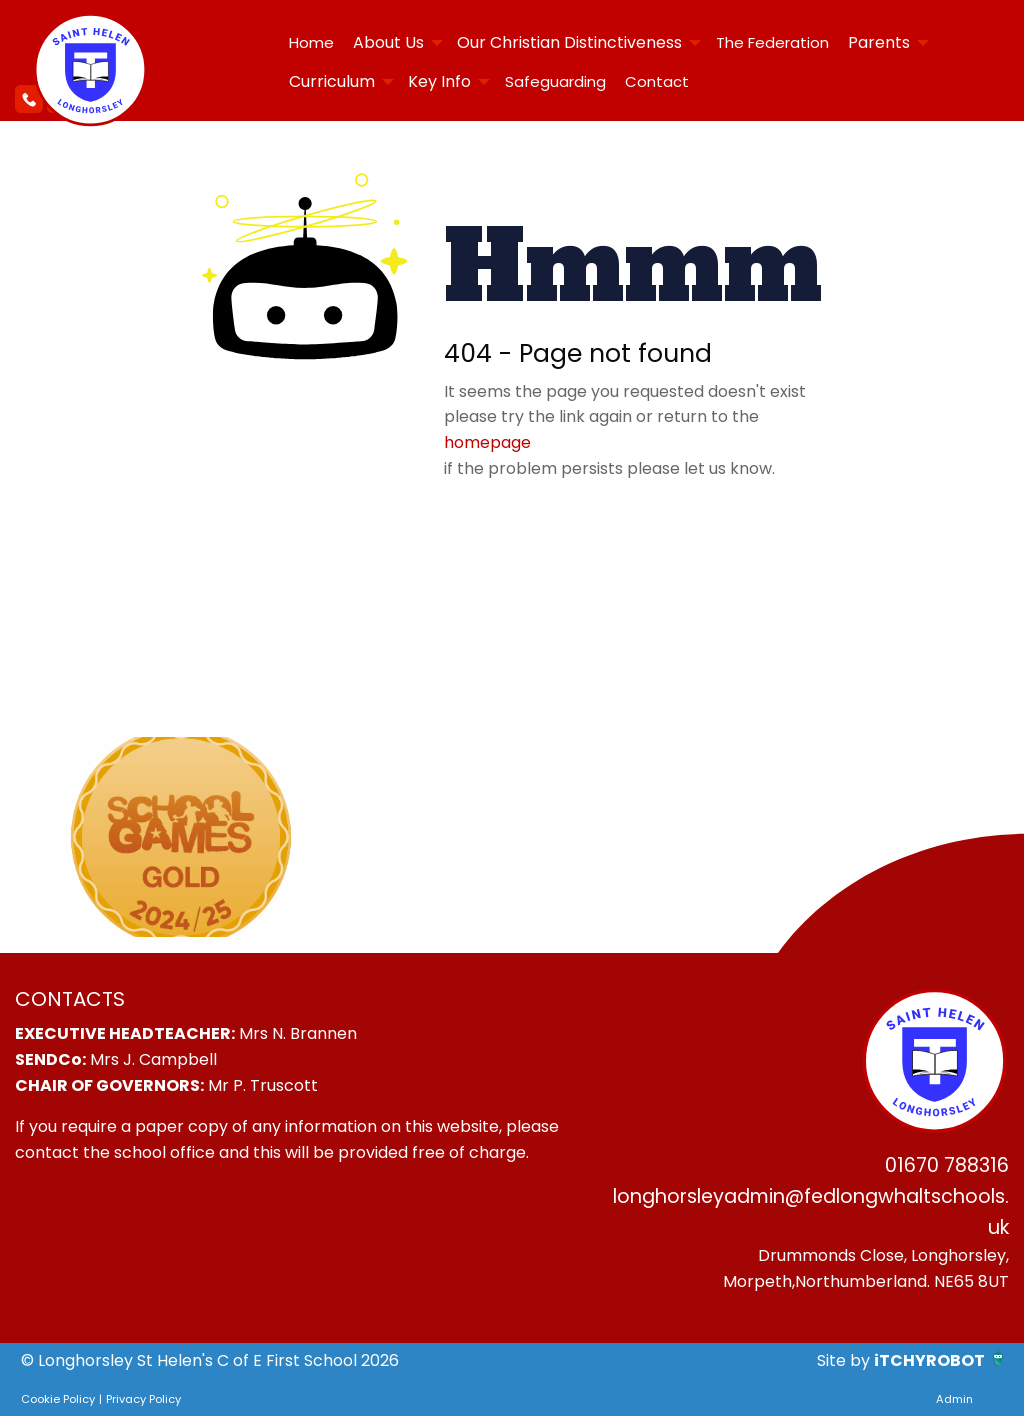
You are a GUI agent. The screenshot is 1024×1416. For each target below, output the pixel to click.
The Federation (772, 42)
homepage (487, 442)
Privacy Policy (143, 1399)
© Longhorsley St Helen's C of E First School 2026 (210, 1360)
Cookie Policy (58, 1399)
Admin (954, 1399)
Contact (657, 81)
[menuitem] (311, 43)
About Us (388, 42)
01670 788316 (947, 1165)
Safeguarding (555, 81)
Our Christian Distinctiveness (569, 42)
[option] (181, 837)
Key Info (439, 81)
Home (311, 42)
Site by (845, 1360)
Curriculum (332, 81)
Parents (879, 42)
